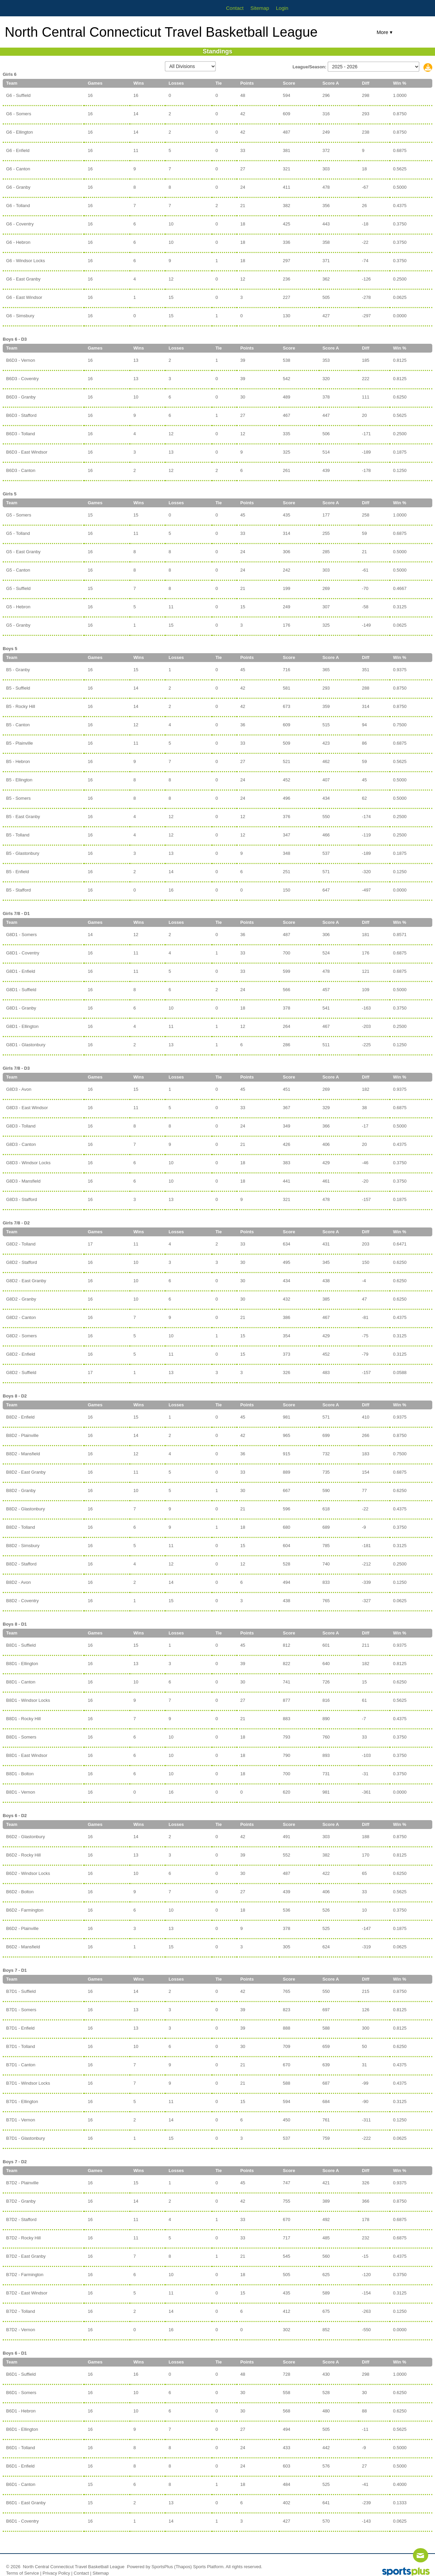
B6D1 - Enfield (20, 2466)
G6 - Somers (18, 113)
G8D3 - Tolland (20, 1126)
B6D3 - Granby (21, 397)
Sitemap (100, 2573)
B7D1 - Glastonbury (25, 2138)
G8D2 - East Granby (26, 1280)
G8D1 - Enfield (20, 971)
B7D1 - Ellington (22, 2101)
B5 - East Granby (23, 816)
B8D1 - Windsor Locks (28, 1700)
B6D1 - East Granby (26, 2502)
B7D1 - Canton (20, 2064)
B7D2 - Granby (21, 2201)
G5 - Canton (18, 570)
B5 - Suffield (18, 688)
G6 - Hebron (18, 242)
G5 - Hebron (18, 606)
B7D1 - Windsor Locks (28, 2083)
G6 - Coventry (20, 223)
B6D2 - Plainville (22, 1928)
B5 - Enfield (17, 871)
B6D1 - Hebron (21, 2410)
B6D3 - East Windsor (26, 452)
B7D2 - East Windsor (26, 2292)
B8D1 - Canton (20, 1681)
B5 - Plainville (19, 743)
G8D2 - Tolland (20, 1244)
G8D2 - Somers (21, 1335)
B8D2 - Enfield (20, 1417)
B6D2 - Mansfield (23, 1946)
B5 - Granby (18, 669)
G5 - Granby (18, 625)
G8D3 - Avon (18, 1089)
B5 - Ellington (19, 779)
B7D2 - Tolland (20, 2311)
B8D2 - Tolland (20, 1527)
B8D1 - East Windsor (26, 1755)
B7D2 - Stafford (21, 2219)
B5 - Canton (18, 724)
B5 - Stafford (18, 890)
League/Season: (310, 66)
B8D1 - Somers (21, 1737)
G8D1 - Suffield (21, 989)
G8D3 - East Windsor (27, 1107)
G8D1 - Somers (21, 934)
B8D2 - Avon (18, 1582)
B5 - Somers (18, 798)
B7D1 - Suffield (21, 1991)
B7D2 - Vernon (20, 2329)
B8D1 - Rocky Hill (23, 1718)
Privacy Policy (56, 2573)
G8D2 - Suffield (21, 1372)
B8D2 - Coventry (22, 1600)
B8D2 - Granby (21, 1490)
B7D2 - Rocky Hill (23, 2237)
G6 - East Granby (23, 279)
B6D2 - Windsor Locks (28, 1873)
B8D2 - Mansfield (23, 1453)
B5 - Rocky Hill (20, 706)
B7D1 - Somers (21, 2009)
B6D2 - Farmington (25, 1910)
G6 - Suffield (18, 95)
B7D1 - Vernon (20, 2119)
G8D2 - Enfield (20, 1354)
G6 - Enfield (18, 150)
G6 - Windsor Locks (25, 260)
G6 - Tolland (18, 205)
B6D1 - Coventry (22, 2521)
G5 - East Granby (23, 551)
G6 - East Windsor (24, 297)
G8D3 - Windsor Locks (28, 1162)
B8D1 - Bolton (20, 1773)
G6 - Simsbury (20, 315)
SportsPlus (162, 2566)
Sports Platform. (209, 2566)
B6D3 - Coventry (22, 378)
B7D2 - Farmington (25, 2274)
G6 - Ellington (19, 132)
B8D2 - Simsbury (22, 1545)
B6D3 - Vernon (20, 360)
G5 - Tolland (18, 533)
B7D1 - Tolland (20, 2046)
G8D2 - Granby (21, 1299)
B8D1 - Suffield (21, 1645)
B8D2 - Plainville (22, 1435)
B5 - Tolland (17, 834)
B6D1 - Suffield (21, 2374)
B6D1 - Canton (20, 2484)
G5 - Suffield (18, 588)
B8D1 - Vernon (20, 1792)
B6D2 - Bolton (20, 1891)
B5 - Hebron (18, 761)
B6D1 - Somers (21, 2392)
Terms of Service (22, 2573)
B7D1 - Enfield (20, 2028)
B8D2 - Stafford (21, 1563)
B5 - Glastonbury (22, 853)
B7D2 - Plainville (22, 2182)
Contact (81, 2573)
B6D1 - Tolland (20, 2447)
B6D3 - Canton (20, 470)
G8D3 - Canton (21, 1144)
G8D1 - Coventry (22, 952)
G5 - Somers (18, 515)
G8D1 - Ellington (22, 1026)
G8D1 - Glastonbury (26, 1044)
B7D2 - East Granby (26, 2256)
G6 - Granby (18, 187)
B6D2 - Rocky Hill (23, 1855)
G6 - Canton (18, 168)
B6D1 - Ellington (22, 2429)
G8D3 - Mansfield (23, 1181)
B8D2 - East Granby (26, 1472)
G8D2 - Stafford (21, 1262)
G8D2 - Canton (21, 1317)
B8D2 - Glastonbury (25, 1508)
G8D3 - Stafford (21, 1199)
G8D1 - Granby (21, 1008)
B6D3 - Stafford (21, 415)
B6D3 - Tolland (20, 433)
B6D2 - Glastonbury (25, 1836)
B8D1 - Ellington (22, 1663)
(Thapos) (183, 2566)
